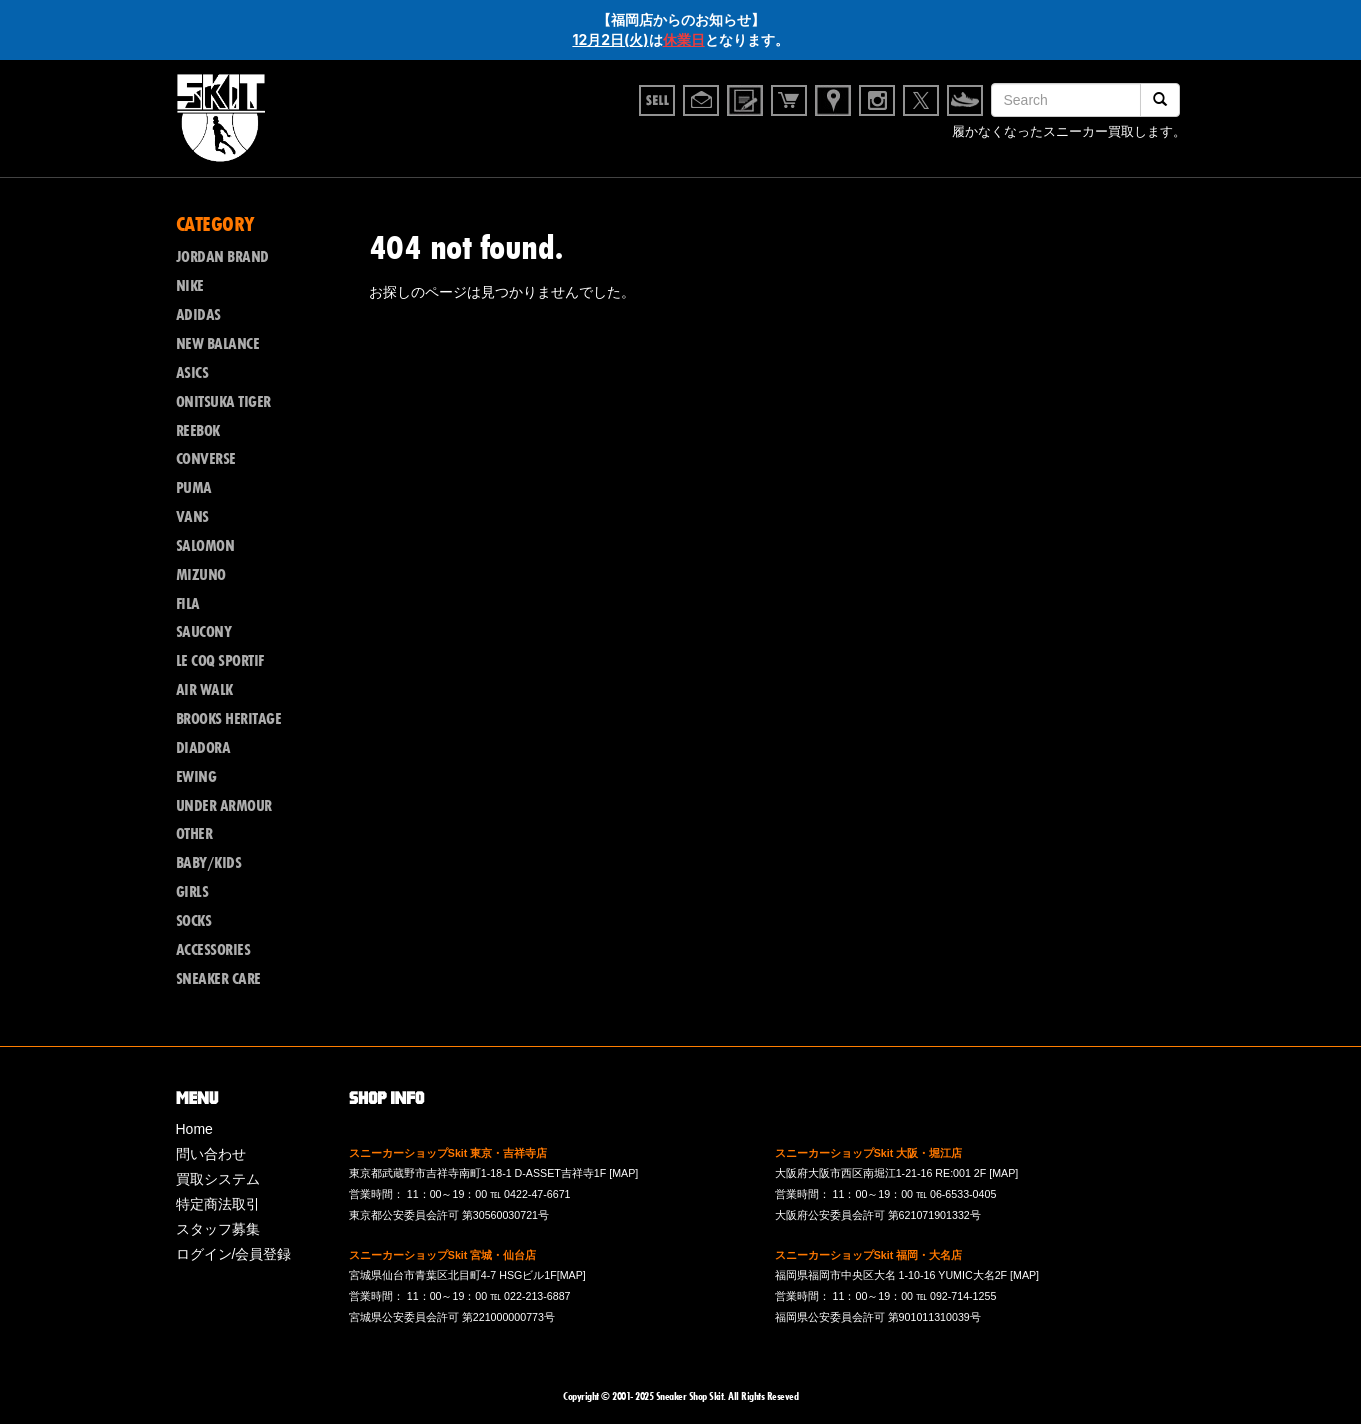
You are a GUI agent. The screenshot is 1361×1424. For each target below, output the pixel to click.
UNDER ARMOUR (224, 806)
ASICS (192, 373)
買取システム (218, 1179)
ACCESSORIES (213, 950)
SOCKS (194, 921)
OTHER (194, 834)
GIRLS (192, 892)
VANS (192, 517)
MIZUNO (201, 575)
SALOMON (205, 546)
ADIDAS (198, 315)
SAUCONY (204, 632)
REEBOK (198, 431)
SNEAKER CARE (218, 979)
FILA (188, 604)
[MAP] (623, 1173)
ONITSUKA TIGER (223, 402)
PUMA (194, 488)
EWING (196, 777)
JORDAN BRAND (222, 257)
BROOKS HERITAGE (229, 719)
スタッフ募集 (218, 1229)
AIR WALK (204, 690)
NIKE (190, 286)
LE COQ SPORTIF (220, 661)
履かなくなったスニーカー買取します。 (1069, 135)
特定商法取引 (218, 1204)
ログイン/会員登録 (234, 1254)
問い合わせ (211, 1154)
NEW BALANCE (218, 344)
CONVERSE (206, 459)
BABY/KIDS (209, 863)
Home (194, 1129)
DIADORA (203, 748)
